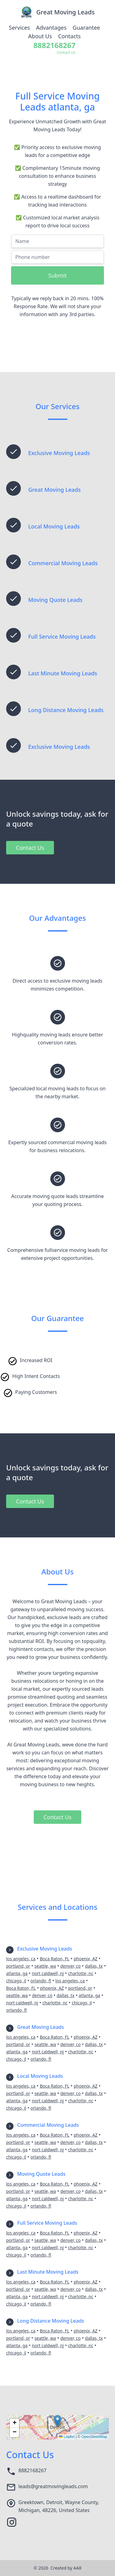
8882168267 (32, 2470)
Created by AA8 (66, 2568)
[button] (57, 2421)
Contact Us (30, 847)
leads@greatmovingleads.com (53, 2486)
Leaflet (67, 2437)
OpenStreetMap (94, 2437)
